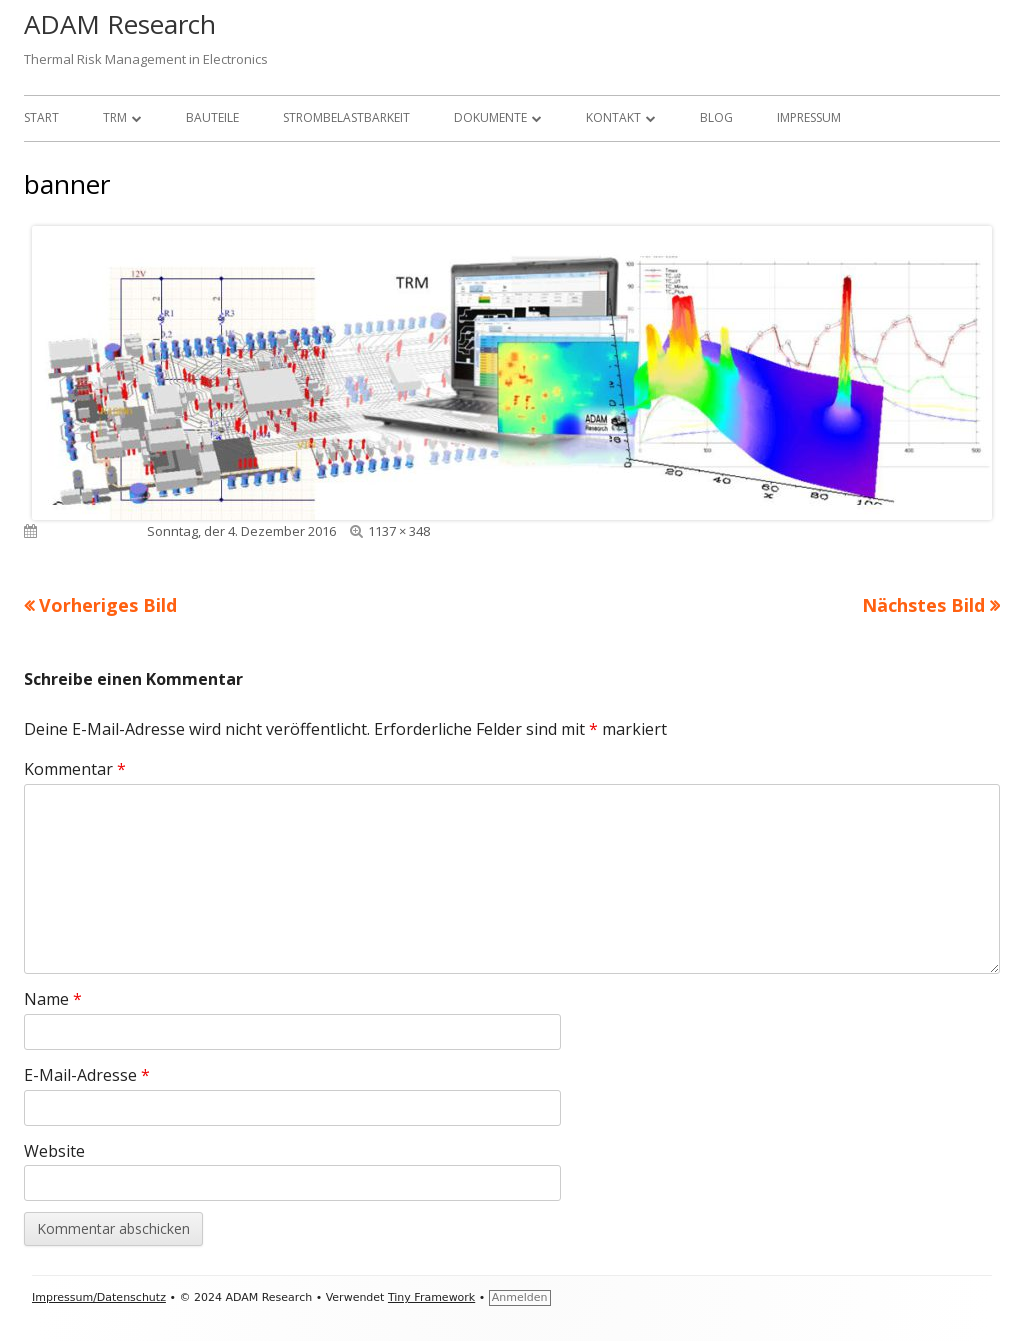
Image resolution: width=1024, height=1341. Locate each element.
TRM (115, 117)
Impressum (809, 117)
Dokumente (490, 117)
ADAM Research (120, 24)
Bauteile (212, 117)
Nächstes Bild (923, 605)
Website (54, 1151)
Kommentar (75, 769)
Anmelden (520, 1297)
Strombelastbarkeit (346, 117)
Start (41, 117)
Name (53, 999)
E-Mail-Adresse (87, 1075)
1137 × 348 (399, 531)
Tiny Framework (431, 1297)
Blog (716, 117)
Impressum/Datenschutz (99, 1297)
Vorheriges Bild (108, 605)
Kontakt (613, 117)
